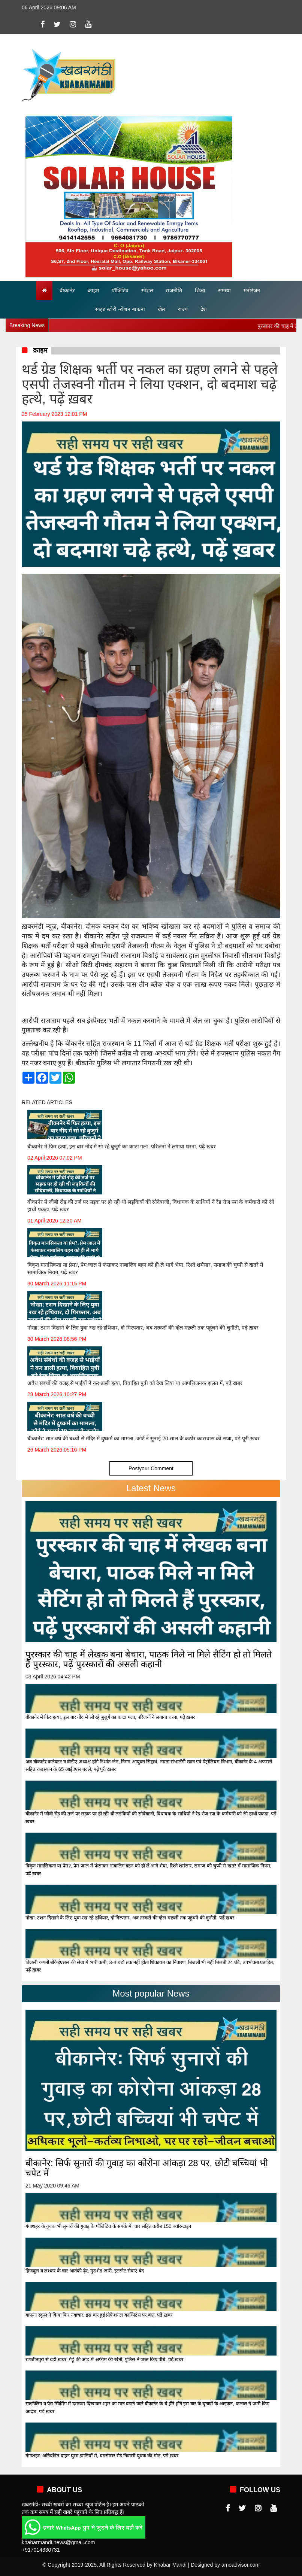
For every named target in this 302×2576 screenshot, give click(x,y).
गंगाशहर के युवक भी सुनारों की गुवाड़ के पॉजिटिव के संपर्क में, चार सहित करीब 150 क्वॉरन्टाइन (108, 2226)
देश (203, 309)
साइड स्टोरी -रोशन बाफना (120, 309)
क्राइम (93, 290)
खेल (161, 309)
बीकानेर (67, 290)
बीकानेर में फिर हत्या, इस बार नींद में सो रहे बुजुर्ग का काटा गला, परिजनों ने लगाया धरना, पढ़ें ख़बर (110, 1717)
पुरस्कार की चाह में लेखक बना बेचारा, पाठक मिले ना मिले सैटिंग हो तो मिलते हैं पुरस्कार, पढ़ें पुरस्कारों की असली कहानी (148, 1659)
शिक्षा (200, 290)
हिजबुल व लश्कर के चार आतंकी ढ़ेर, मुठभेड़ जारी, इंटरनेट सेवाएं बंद (84, 2271)
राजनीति (174, 290)
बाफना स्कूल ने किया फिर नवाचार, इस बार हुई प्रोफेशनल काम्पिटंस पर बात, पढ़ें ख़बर (98, 2315)
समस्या (224, 290)
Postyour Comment (151, 1468)
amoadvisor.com (240, 2565)
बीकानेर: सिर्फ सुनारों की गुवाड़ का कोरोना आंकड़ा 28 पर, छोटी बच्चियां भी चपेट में (146, 2168)
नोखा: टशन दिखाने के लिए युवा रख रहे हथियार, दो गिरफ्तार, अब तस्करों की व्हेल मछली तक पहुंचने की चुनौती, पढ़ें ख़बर (129, 1918)
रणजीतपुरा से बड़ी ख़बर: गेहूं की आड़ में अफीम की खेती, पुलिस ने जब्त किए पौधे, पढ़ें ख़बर (104, 2359)
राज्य (183, 309)
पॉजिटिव (120, 290)
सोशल (147, 290)
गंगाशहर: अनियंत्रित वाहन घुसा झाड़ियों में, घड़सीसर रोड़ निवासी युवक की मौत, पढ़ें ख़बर (101, 2455)
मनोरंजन (252, 290)
